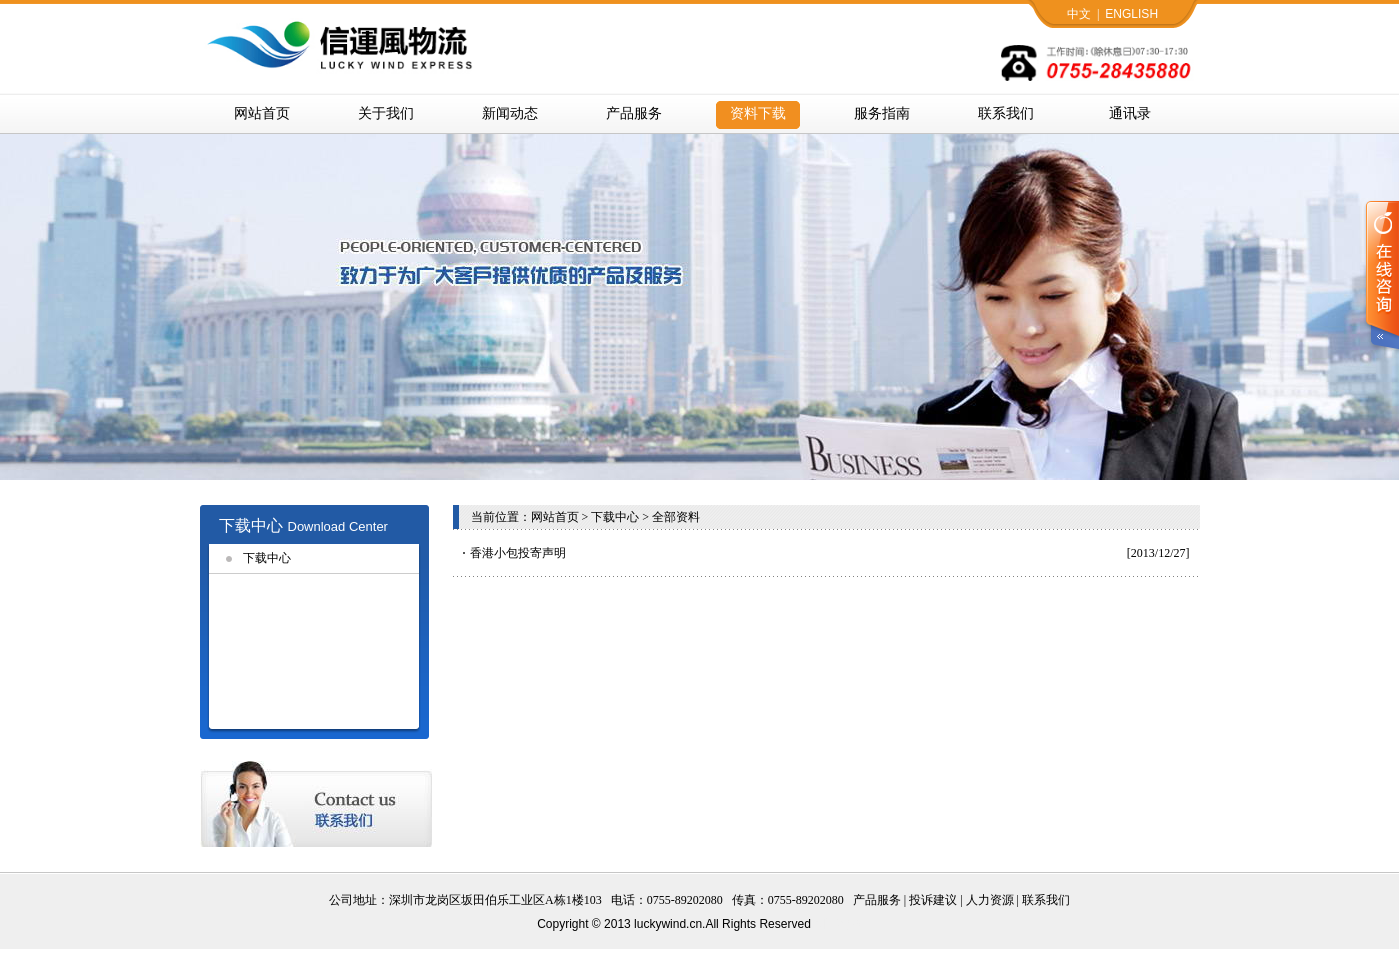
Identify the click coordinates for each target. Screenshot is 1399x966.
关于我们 (386, 113)
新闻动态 (510, 113)
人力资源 (990, 900)
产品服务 (634, 113)
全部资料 (676, 517)
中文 (1079, 14)
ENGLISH (1131, 14)
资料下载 (758, 113)
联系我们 (1006, 113)
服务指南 (882, 113)
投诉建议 (933, 900)
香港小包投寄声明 (518, 553)
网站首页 (262, 113)
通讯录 (1130, 113)
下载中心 (267, 558)
